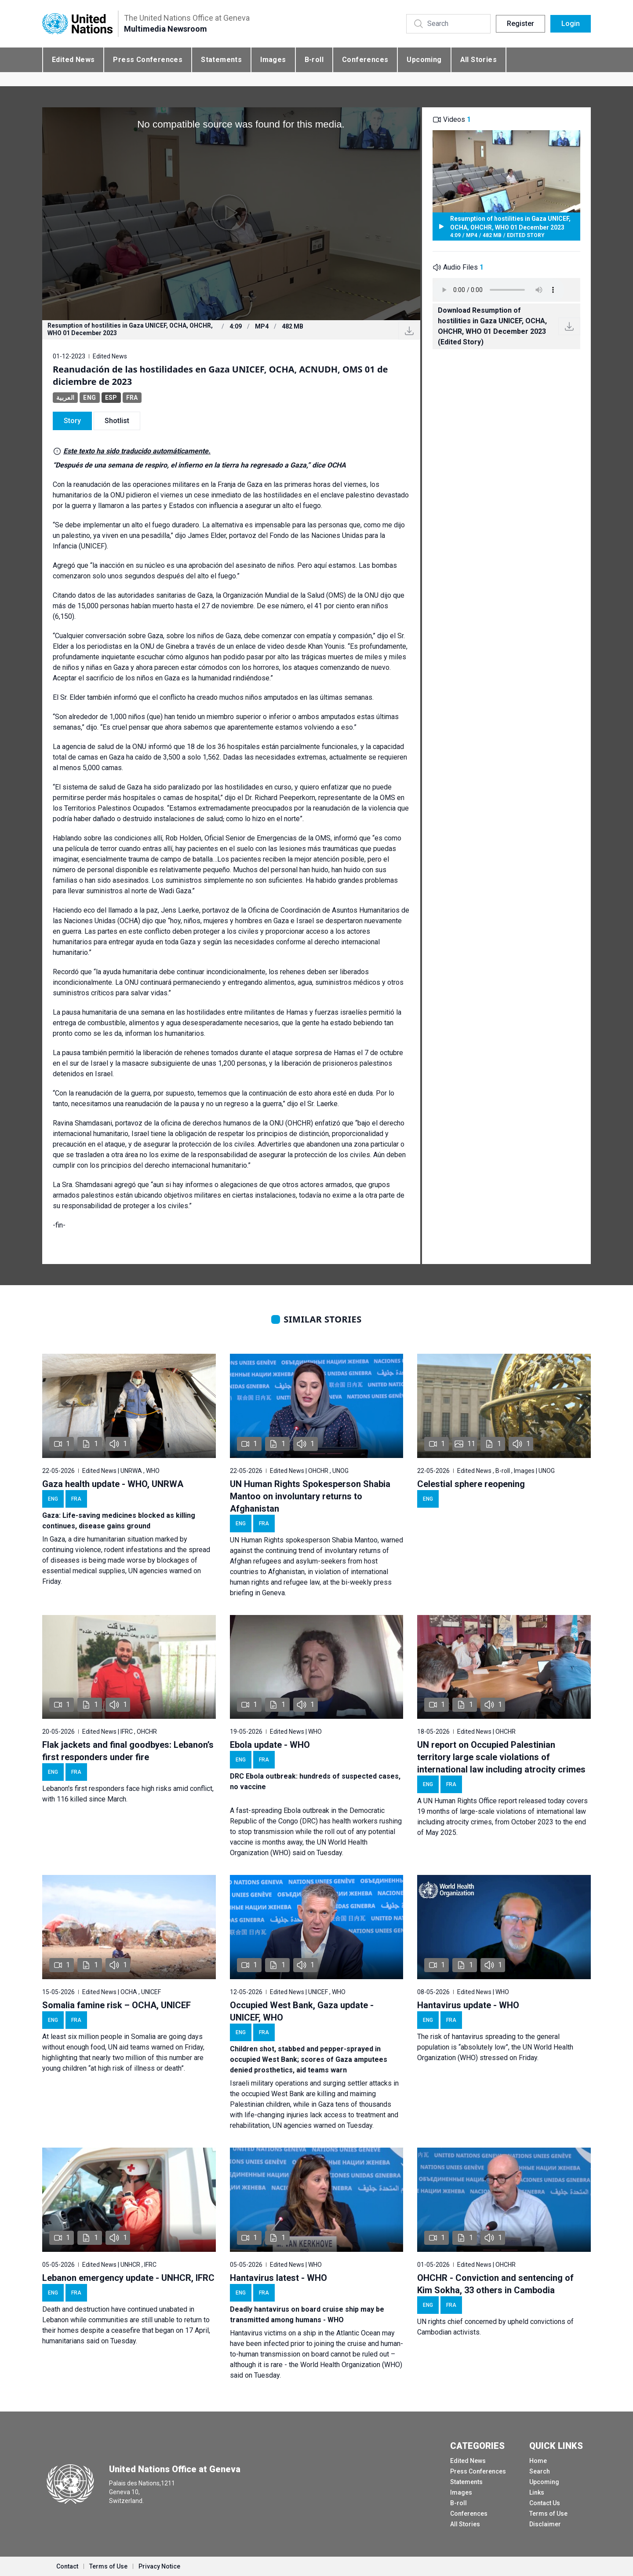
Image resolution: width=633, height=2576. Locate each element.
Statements (221, 59)
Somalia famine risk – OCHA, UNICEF (116, 2005)
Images (273, 59)
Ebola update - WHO (270, 1744)
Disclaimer (545, 2524)
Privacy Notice (159, 2566)
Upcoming (424, 59)
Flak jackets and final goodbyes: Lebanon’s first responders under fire (128, 1750)
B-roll (314, 59)
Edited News (73, 59)
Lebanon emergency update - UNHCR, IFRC (128, 2278)
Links (536, 2492)
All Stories (478, 59)
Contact (67, 2566)
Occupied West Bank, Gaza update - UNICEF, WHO (302, 2011)
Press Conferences (147, 59)
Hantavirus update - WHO (468, 2005)
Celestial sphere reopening (471, 1484)
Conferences (365, 59)
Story (72, 421)
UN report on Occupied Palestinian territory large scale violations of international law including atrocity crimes (501, 1757)
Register (520, 23)
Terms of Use (548, 2513)
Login (570, 23)
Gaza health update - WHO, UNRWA (112, 1484)
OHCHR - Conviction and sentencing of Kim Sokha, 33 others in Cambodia (495, 2284)
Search (539, 2471)
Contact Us (544, 2503)
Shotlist (117, 421)
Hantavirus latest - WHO (278, 2278)
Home (538, 2460)
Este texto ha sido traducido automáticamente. (137, 451)
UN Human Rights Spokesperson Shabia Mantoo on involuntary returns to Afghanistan (310, 1496)
